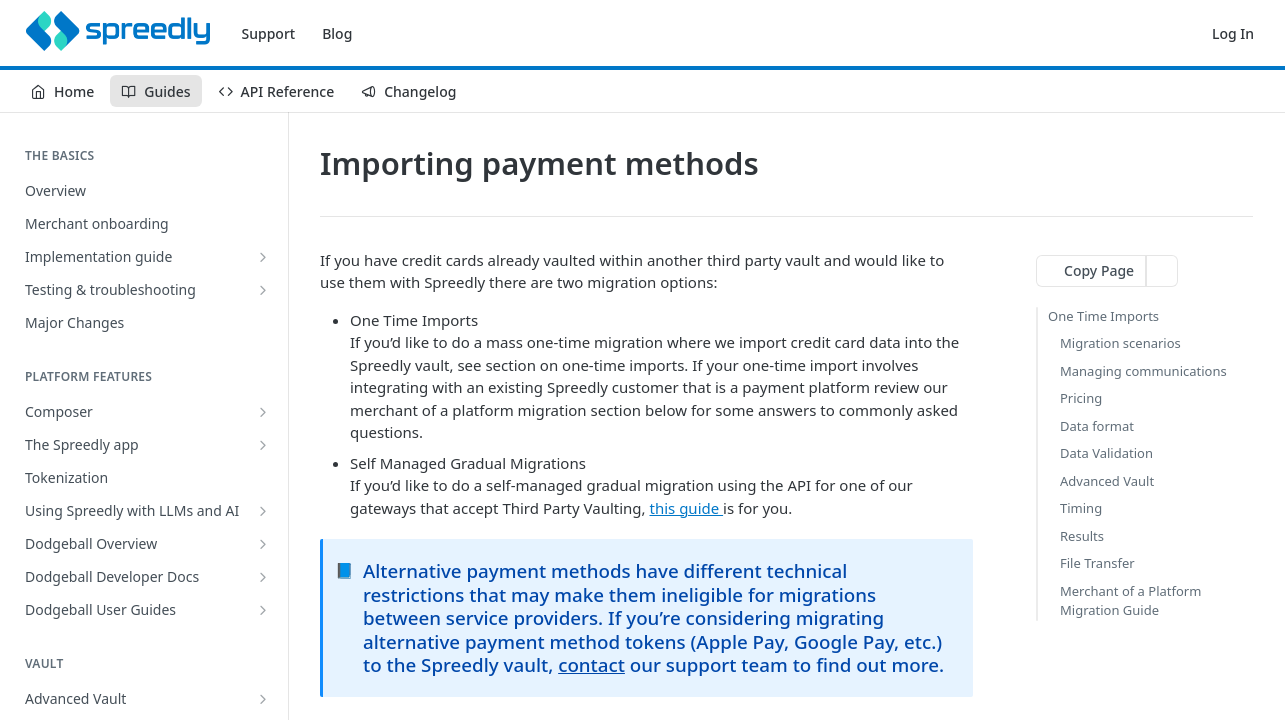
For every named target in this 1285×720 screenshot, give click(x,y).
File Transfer (1097, 563)
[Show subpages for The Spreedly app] (263, 445)
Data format (1097, 426)
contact (591, 664)
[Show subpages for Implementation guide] (263, 257)
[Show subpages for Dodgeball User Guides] (263, 610)
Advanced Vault (1107, 481)
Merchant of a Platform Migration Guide (1130, 601)
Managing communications (1143, 371)
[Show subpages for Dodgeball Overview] (263, 544)
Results (1082, 536)
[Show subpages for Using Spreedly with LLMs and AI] (263, 511)
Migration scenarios (1120, 343)
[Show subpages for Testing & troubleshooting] (263, 290)
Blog (337, 33)
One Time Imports (1103, 316)
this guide (687, 508)
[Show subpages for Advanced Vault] (263, 699)
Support (269, 33)
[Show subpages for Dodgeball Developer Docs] (263, 577)
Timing (1081, 508)
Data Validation (1106, 453)
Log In (1233, 33)
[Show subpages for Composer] (263, 412)
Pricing (1081, 398)
